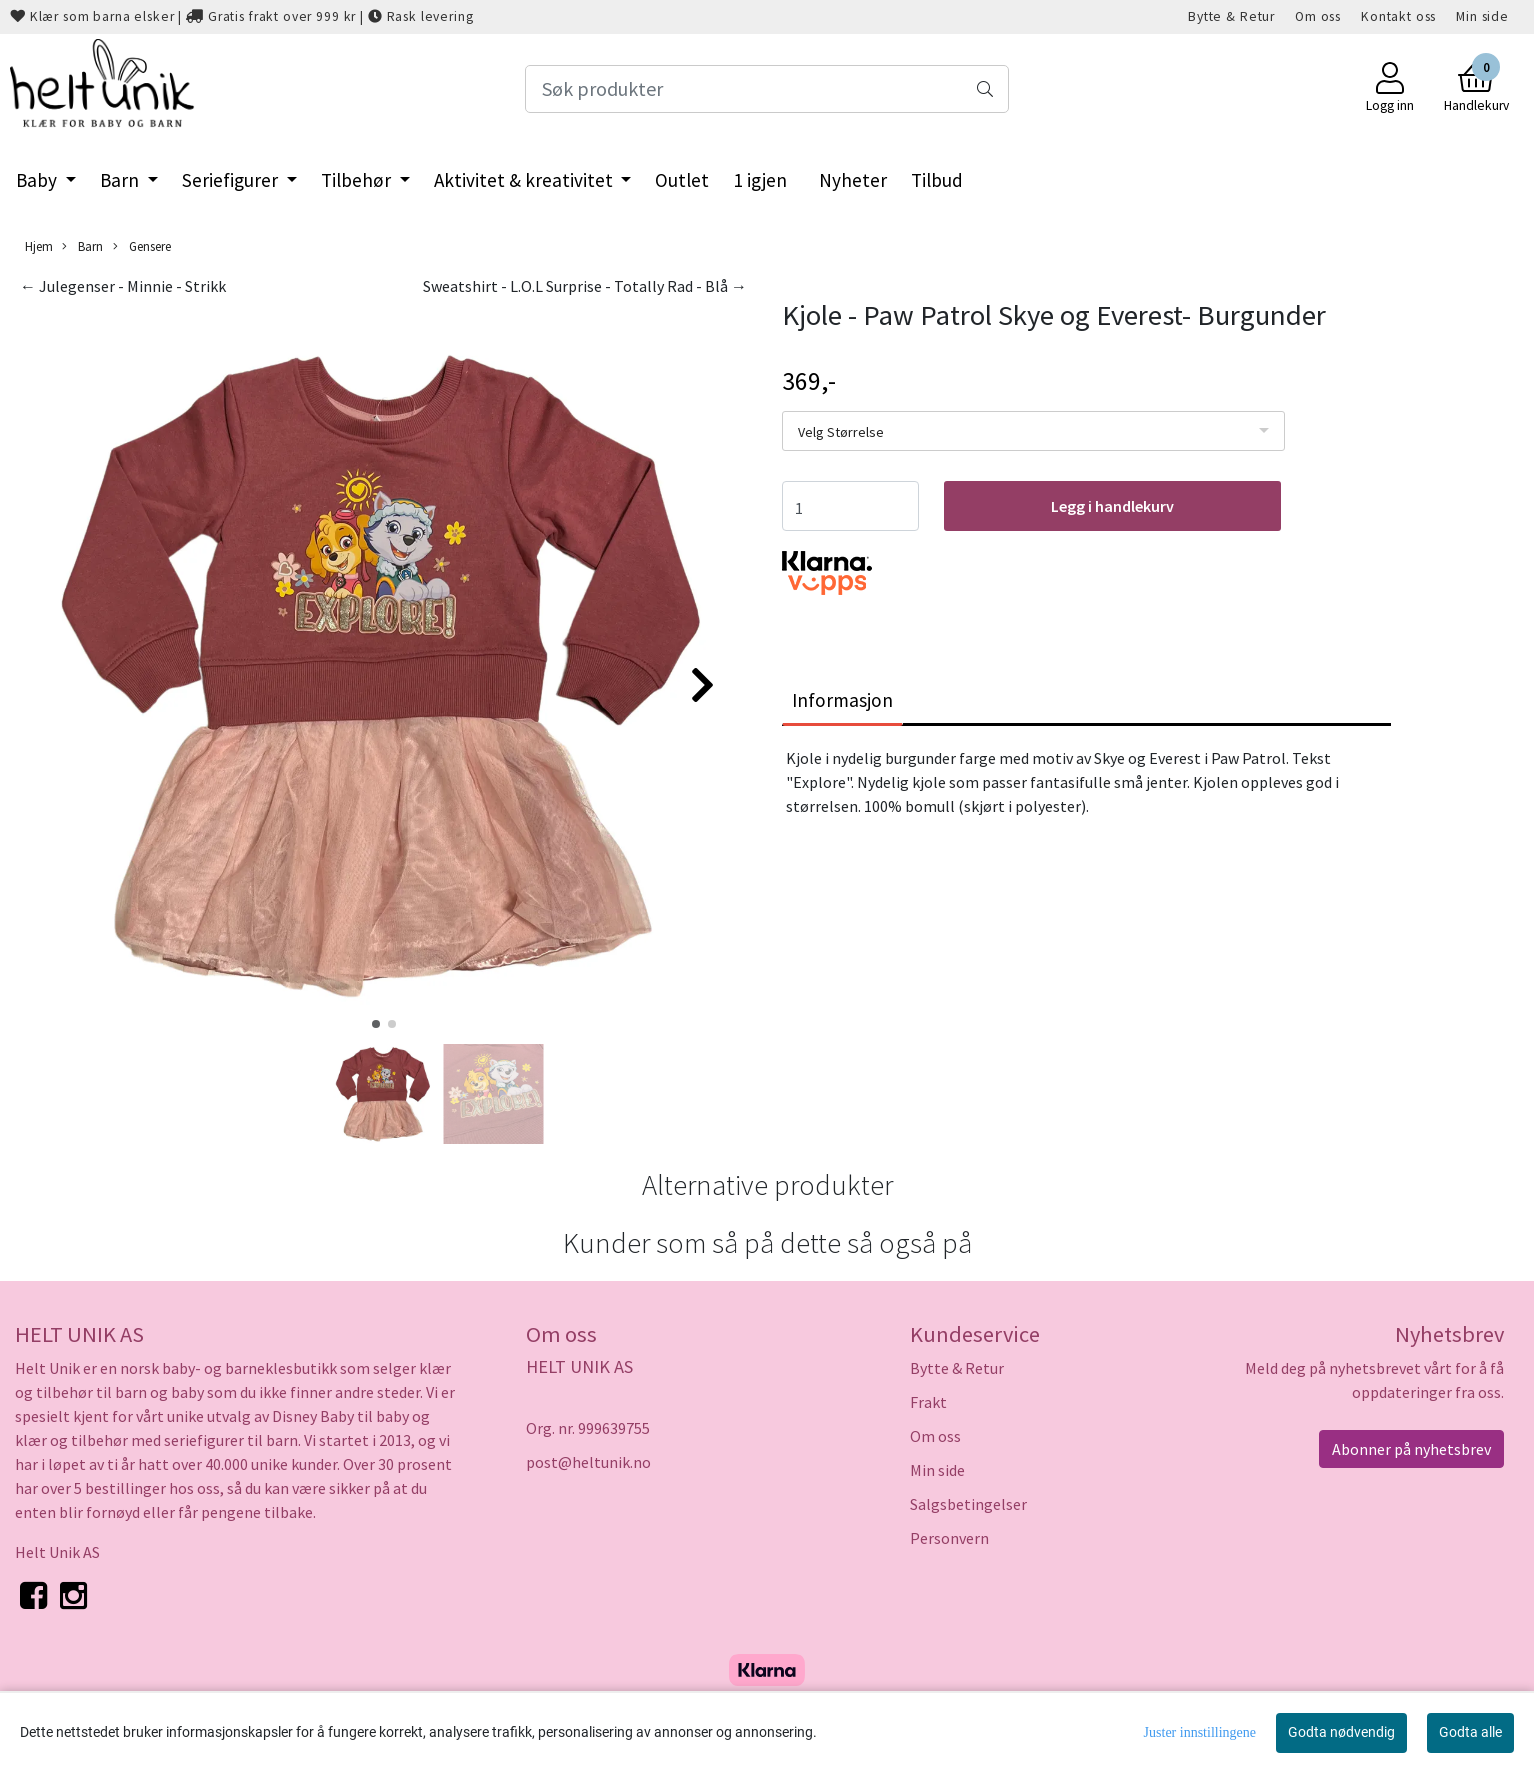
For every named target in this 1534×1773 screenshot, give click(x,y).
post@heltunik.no (588, 1462)
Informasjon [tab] (842, 700)
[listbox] (1033, 431)
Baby (38, 180)
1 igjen (760, 180)
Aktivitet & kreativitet (525, 180)
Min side (1482, 16)
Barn (121, 180)
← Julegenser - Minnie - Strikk (123, 286)
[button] (376, 1024)
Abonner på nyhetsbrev (1411, 1449)
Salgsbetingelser (968, 1504)
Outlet (682, 180)
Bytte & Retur (1231, 16)
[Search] (767, 89)
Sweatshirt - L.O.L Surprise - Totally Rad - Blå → (585, 286)
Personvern (949, 1538)
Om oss (1318, 16)
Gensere (142, 246)
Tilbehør (358, 180)
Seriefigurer (232, 180)
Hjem (39, 246)
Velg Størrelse (841, 432)
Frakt (928, 1402)
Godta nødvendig (1341, 1732)
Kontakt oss (1398, 16)
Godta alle (1470, 1732)
